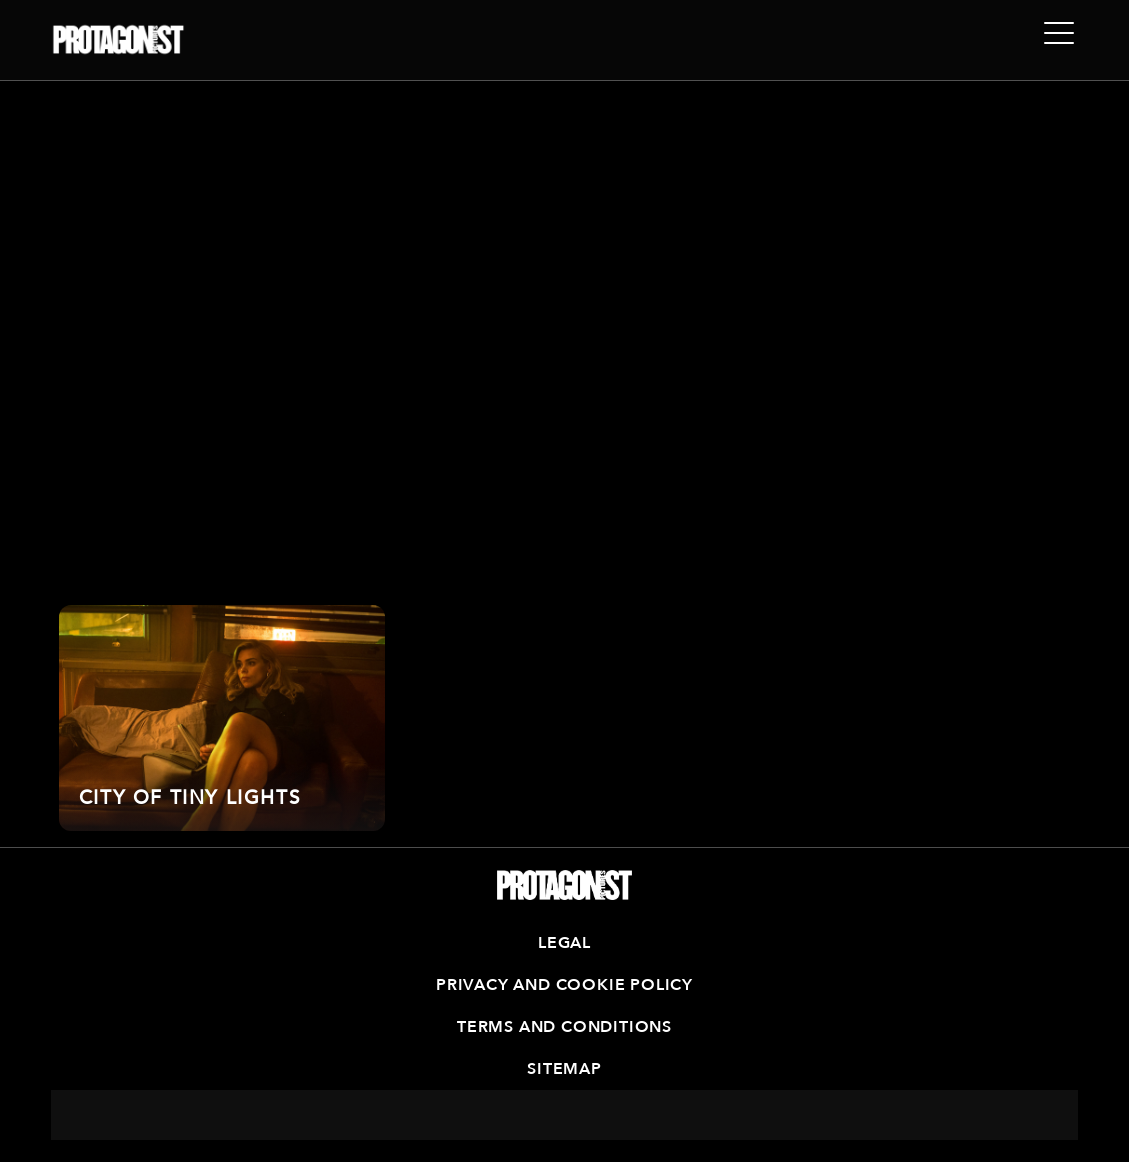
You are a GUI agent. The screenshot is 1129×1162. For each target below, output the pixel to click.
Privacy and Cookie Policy (564, 985)
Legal (564, 943)
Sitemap (564, 1069)
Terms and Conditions (564, 1027)
